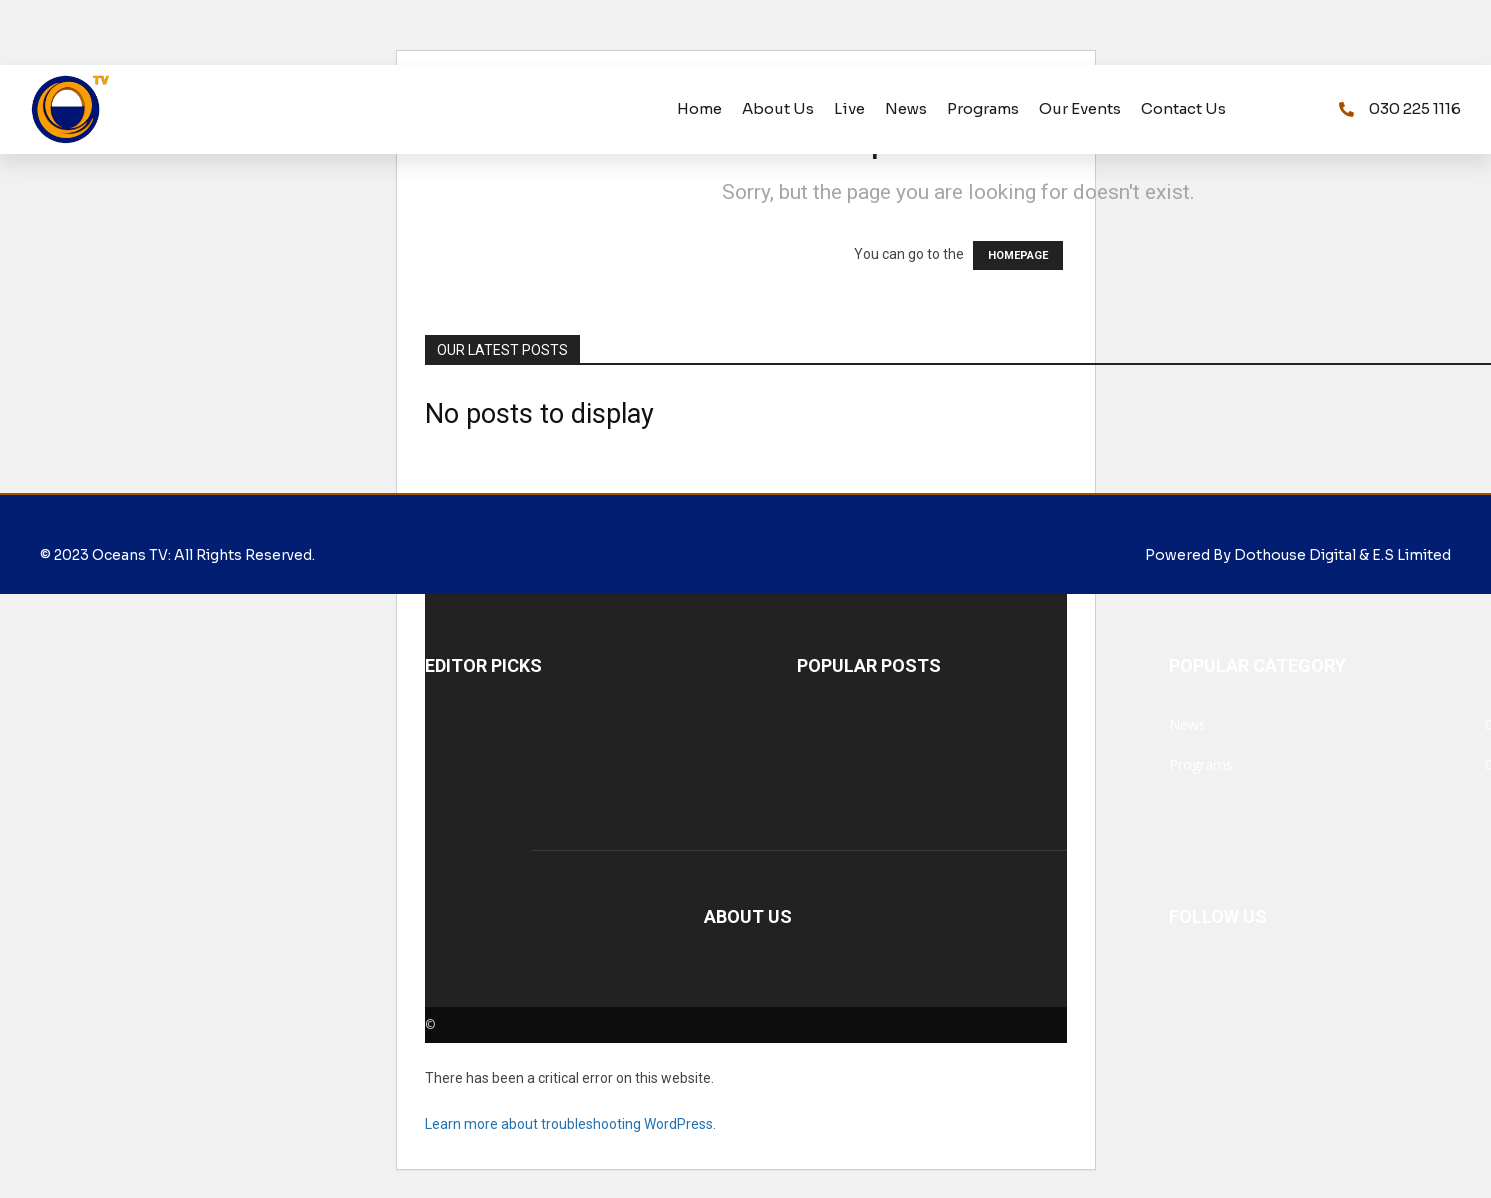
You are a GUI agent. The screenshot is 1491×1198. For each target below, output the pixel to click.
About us (778, 108)
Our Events (1080, 108)
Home (699, 108)
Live (849, 108)
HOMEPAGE (1018, 255)
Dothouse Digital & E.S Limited (1342, 555)
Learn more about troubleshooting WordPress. (570, 1124)
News (906, 108)
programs (983, 108)
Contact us (1183, 108)
